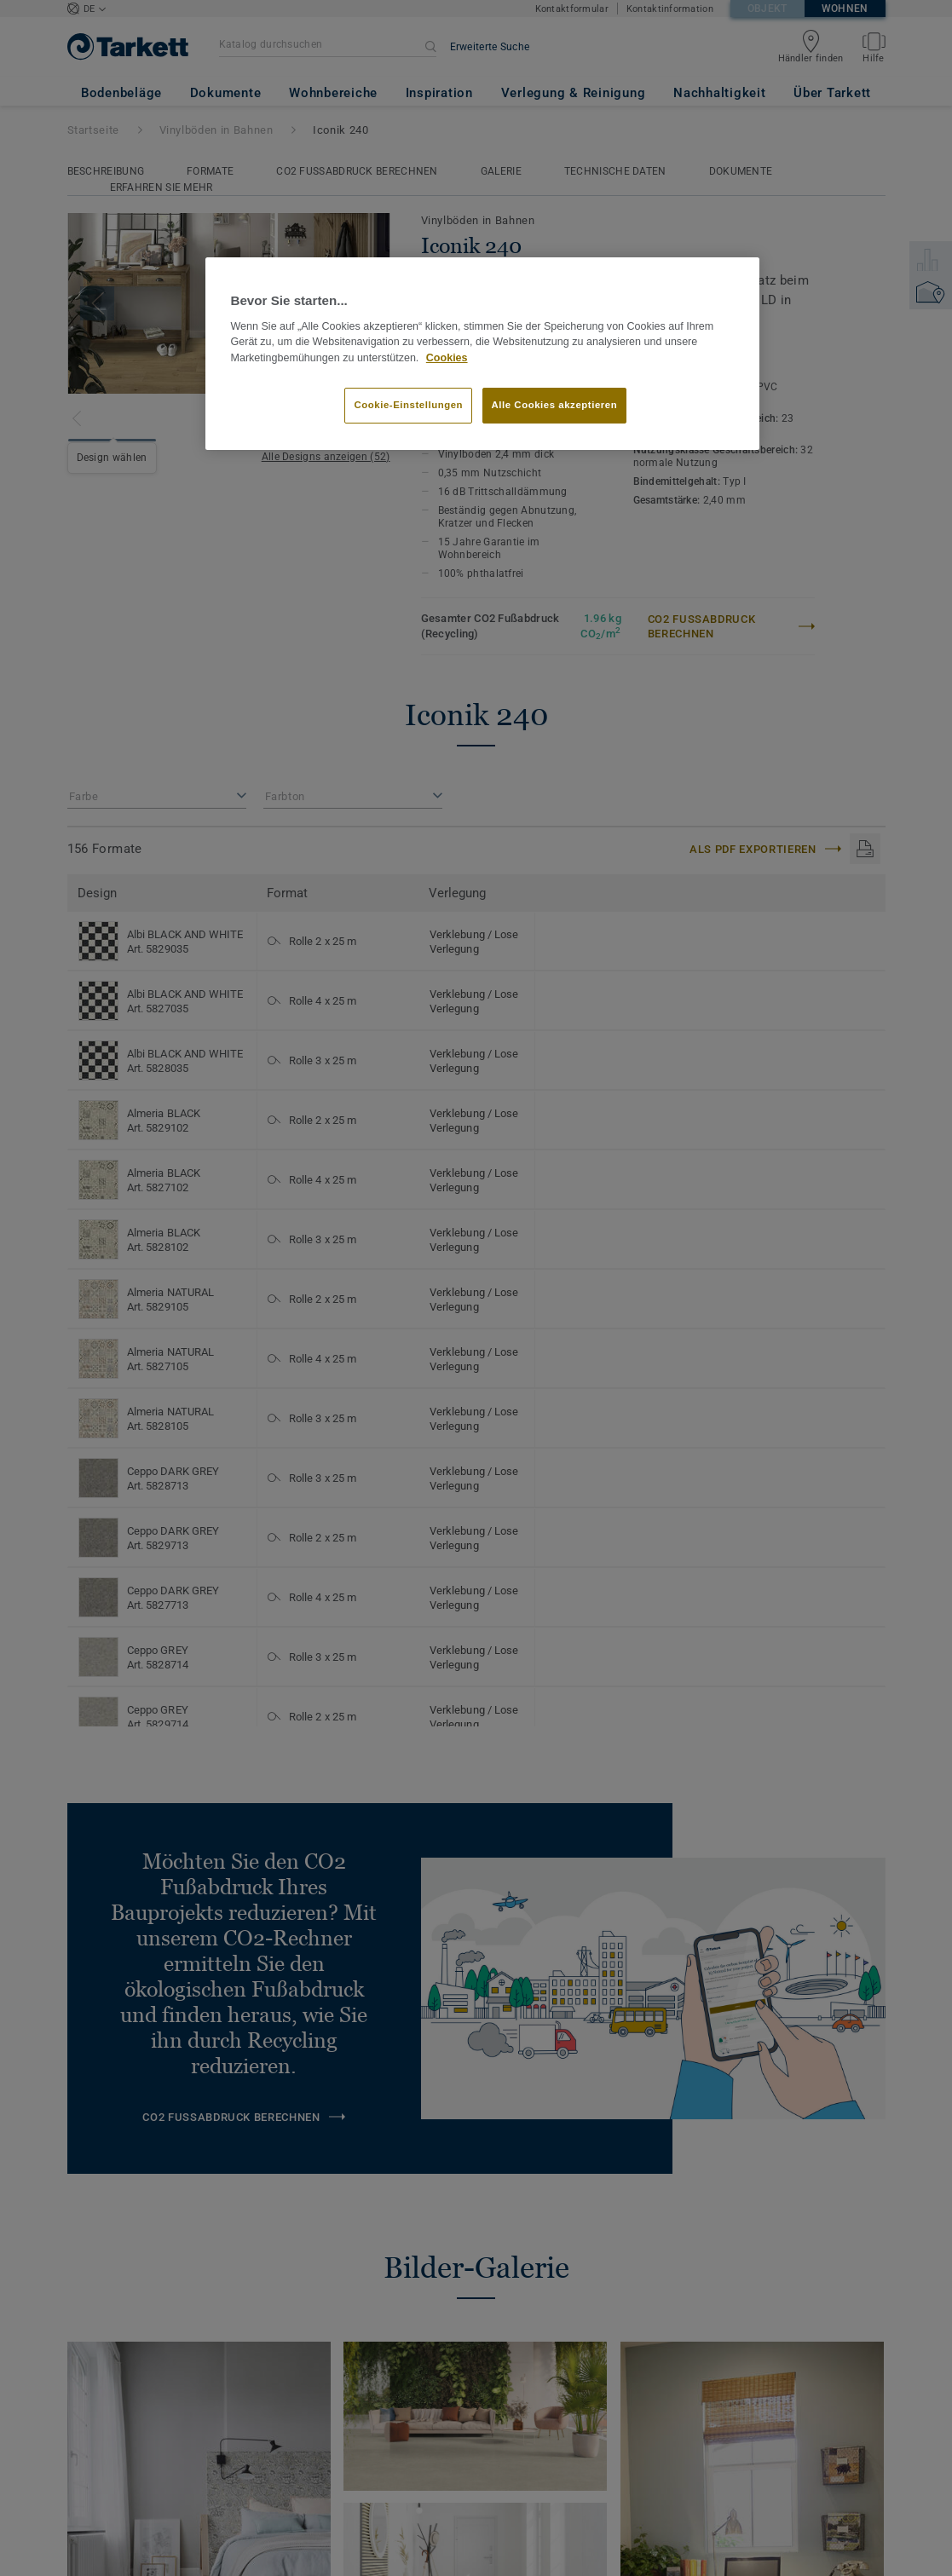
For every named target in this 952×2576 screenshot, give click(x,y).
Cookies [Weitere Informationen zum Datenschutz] (447, 358)
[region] (482, 353)
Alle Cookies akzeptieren (555, 405)
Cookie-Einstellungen (408, 405)
